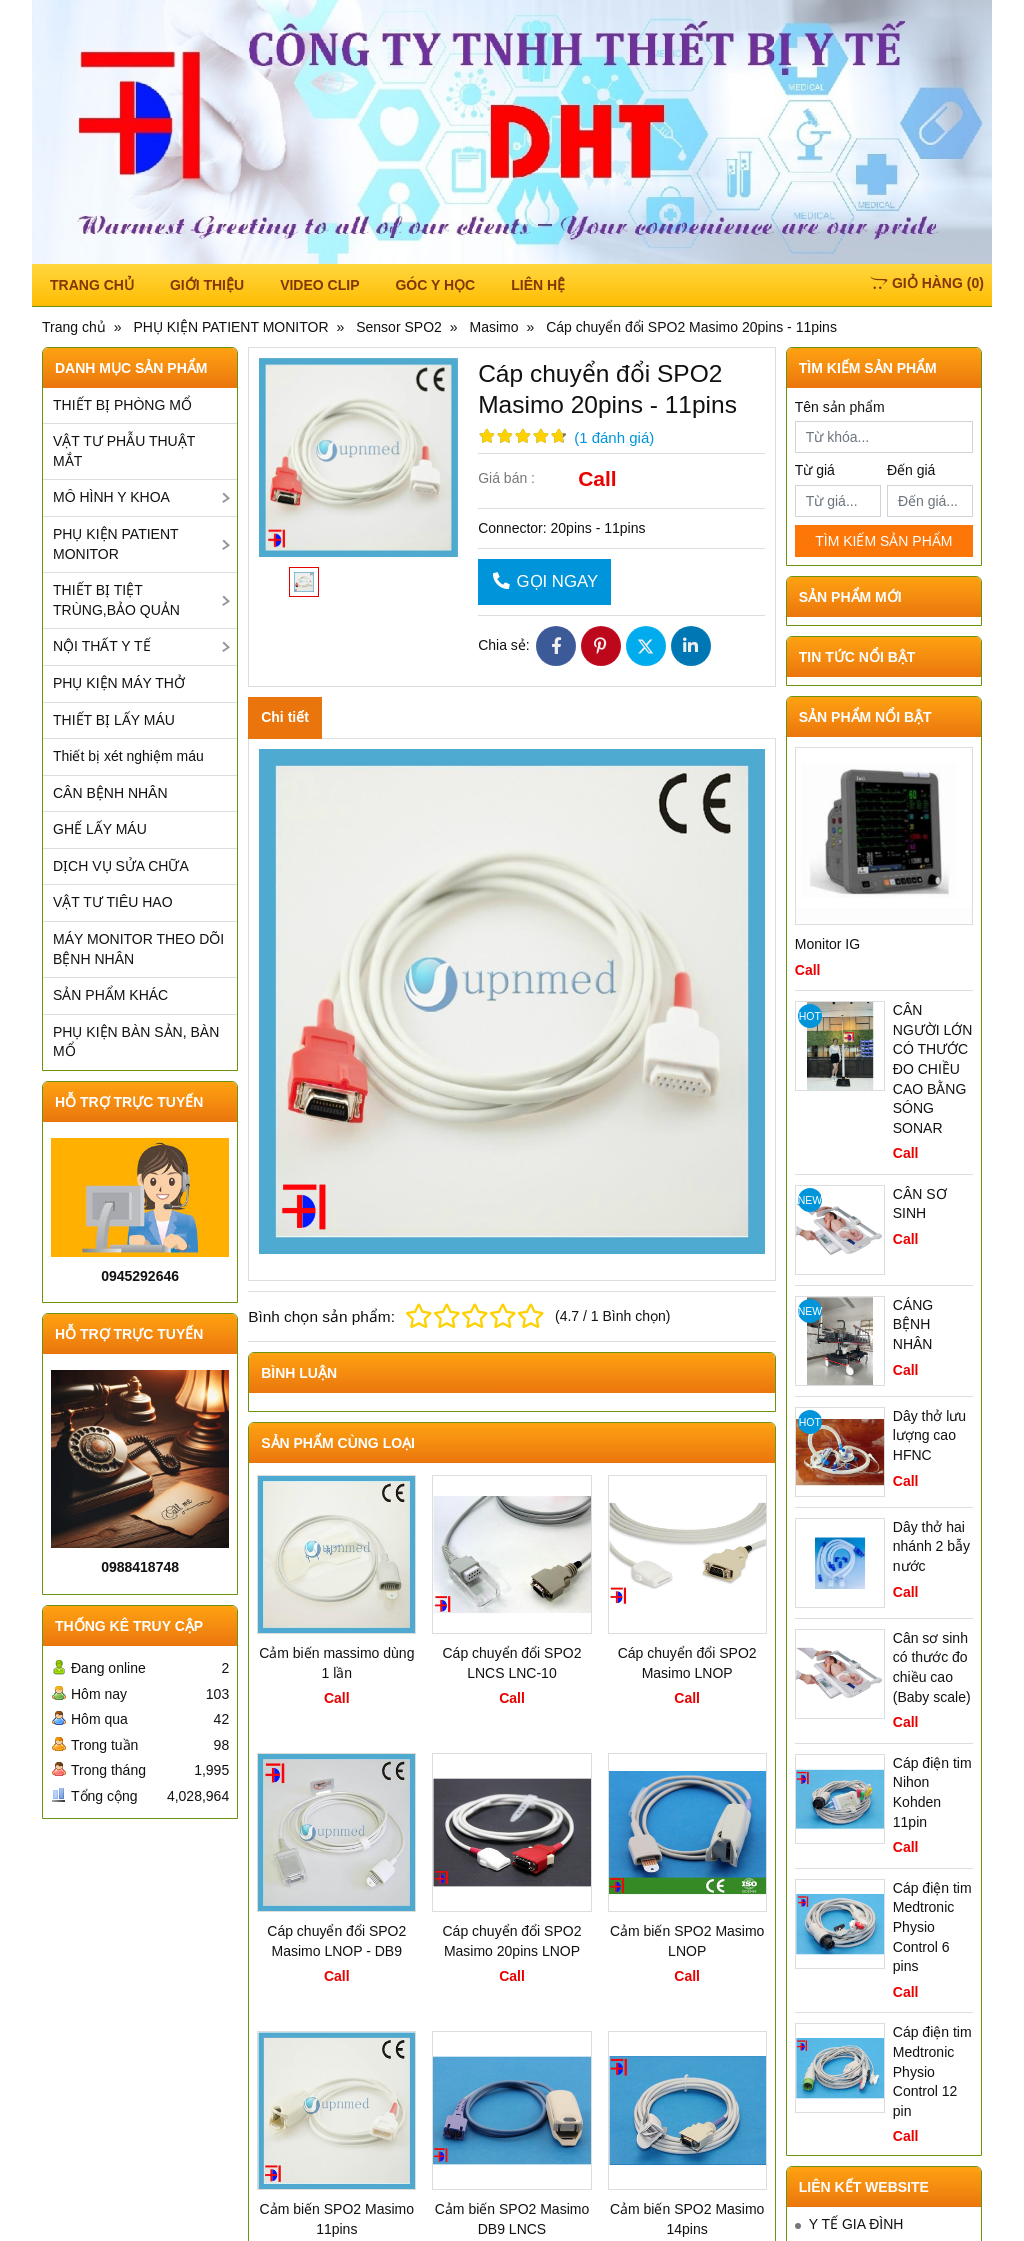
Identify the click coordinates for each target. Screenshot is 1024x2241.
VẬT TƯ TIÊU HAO (113, 902)
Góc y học (435, 285)
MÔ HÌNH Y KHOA (111, 497)
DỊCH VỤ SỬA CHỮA (121, 866)
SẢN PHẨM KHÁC (110, 995)
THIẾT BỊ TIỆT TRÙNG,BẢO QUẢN (116, 600)
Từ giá (815, 470)
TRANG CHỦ (92, 285)
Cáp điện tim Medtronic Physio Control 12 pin (932, 2071)
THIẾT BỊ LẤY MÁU (114, 720)
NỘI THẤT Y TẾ (102, 646)
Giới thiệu (207, 285)
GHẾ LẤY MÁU (100, 829)
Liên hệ (538, 285)
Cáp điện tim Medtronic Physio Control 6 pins (932, 1927)
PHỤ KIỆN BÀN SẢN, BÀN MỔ (136, 1042)
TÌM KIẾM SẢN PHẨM (883, 541)
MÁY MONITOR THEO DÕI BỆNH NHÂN (138, 949)
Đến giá (911, 470)
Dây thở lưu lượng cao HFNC (929, 1435)
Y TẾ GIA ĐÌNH (856, 2224)
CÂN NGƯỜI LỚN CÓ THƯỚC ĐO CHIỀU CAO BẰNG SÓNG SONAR (933, 1069)
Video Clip (319, 285)
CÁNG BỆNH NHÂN (913, 1324)
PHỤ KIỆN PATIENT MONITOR (116, 544)
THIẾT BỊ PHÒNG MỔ (122, 405)
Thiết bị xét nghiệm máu (128, 756)
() (927, 283)
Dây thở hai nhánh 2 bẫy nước (931, 1546)
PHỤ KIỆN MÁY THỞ (119, 683)
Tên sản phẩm (840, 407)
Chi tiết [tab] (285, 717)
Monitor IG (827, 944)
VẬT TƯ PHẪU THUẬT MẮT (124, 451)
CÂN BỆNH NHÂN (110, 793)
